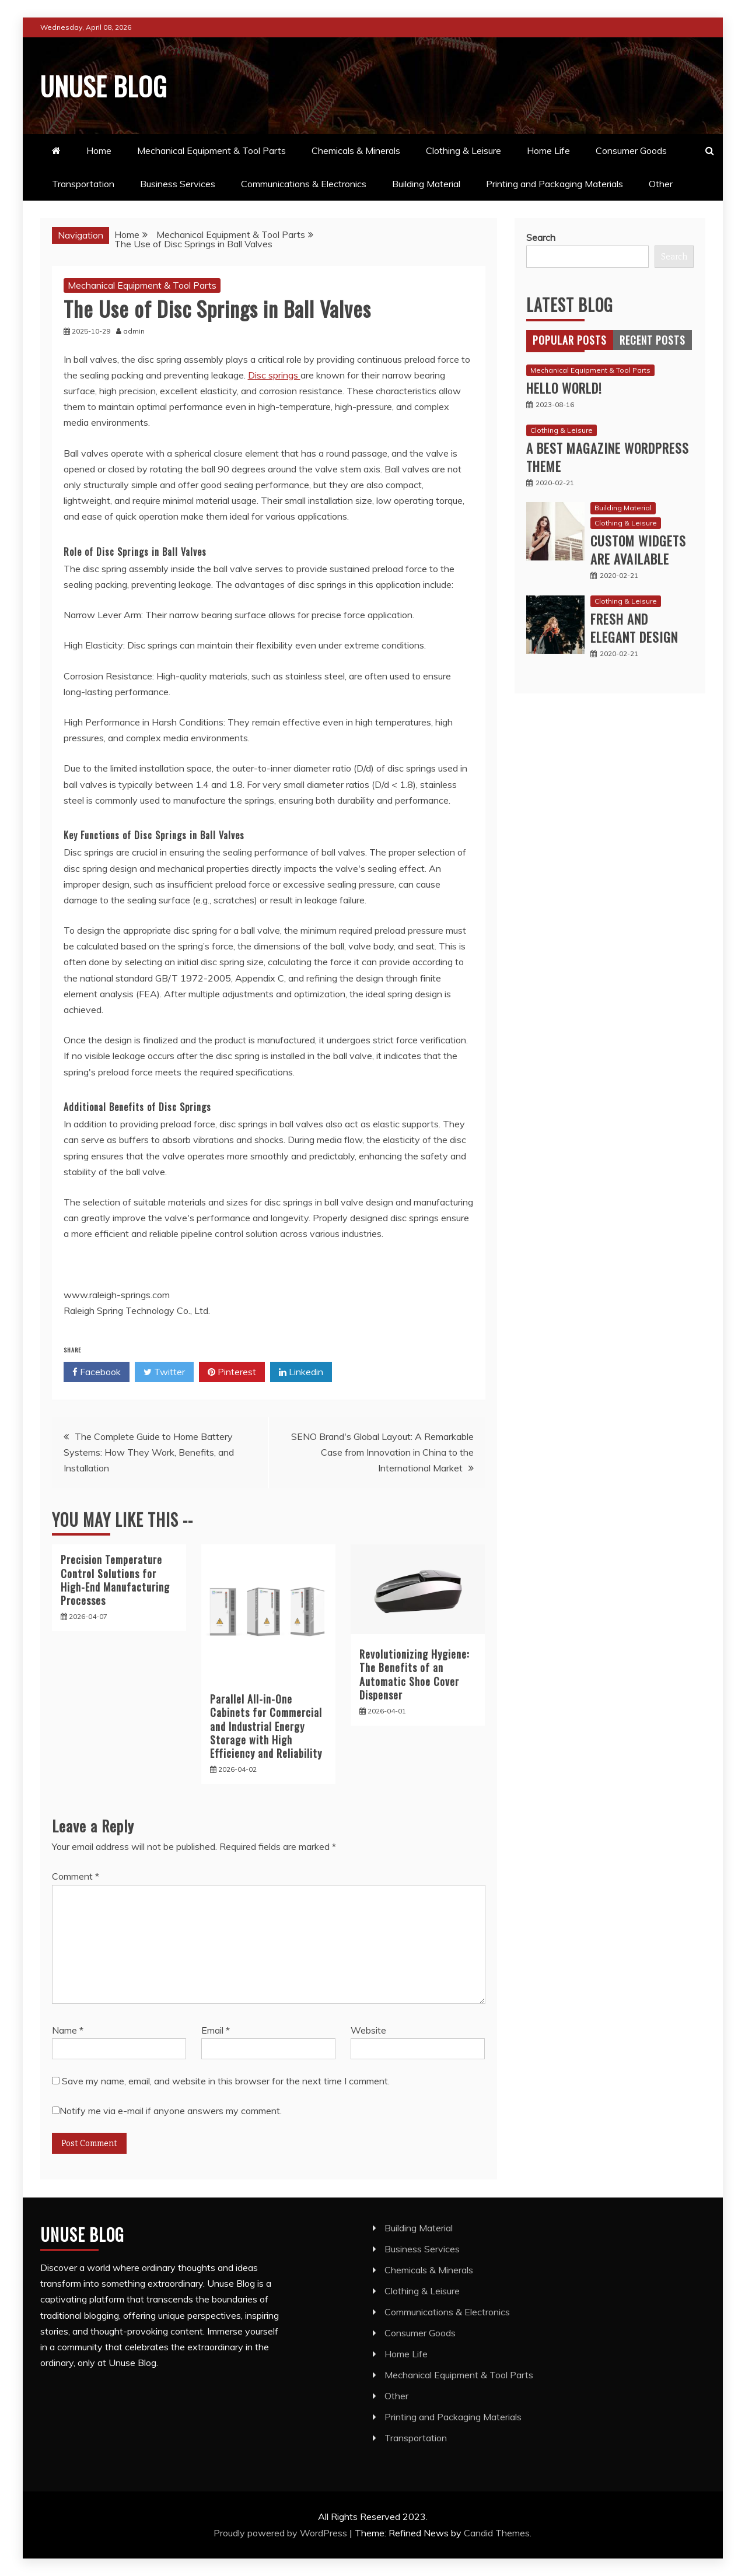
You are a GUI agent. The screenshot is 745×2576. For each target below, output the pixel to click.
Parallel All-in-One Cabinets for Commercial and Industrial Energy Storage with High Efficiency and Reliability (266, 1726)
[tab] (569, 340)
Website (368, 2030)
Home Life (548, 150)
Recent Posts (652, 340)
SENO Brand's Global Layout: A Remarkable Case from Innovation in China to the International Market (382, 1452)
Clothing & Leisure (463, 150)
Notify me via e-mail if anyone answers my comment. (167, 2110)
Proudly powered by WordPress (281, 2532)
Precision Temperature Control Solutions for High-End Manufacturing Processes (115, 1580)
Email (215, 2030)
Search (540, 237)
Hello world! (563, 387)
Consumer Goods (631, 150)
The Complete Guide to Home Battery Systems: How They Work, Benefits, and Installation (149, 1452)
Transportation (83, 184)
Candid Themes (497, 2532)
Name (67, 2030)
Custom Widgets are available (638, 549)
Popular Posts (570, 340)
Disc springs (274, 375)
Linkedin (301, 1372)
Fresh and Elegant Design (634, 627)
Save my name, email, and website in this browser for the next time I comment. (226, 2081)
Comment (75, 1876)
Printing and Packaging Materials (554, 184)
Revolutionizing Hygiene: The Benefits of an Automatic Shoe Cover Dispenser (414, 1674)
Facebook (96, 1372)
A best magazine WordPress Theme (607, 457)
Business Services (177, 184)
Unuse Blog (111, 84)
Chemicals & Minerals (356, 150)
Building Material (426, 184)
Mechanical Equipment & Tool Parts (211, 150)
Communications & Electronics (303, 184)
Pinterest (232, 1372)
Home (98, 150)
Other (661, 184)
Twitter (164, 1372)
